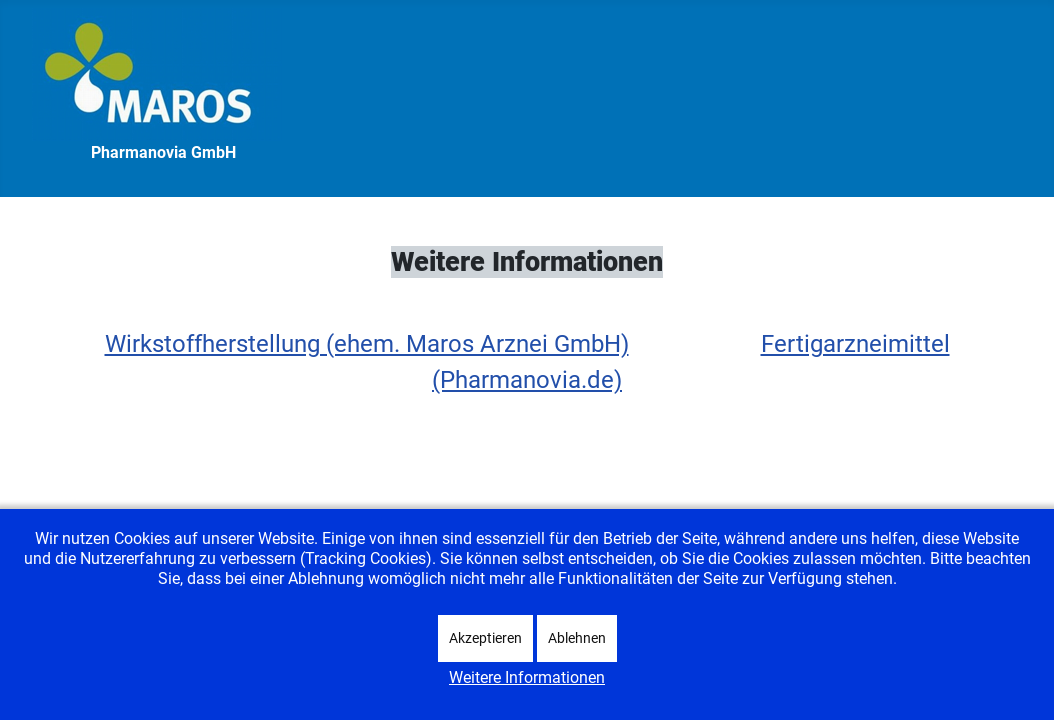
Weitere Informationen (527, 677)
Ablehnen (577, 638)
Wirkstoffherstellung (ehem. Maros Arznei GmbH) (367, 344)
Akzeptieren (485, 638)
